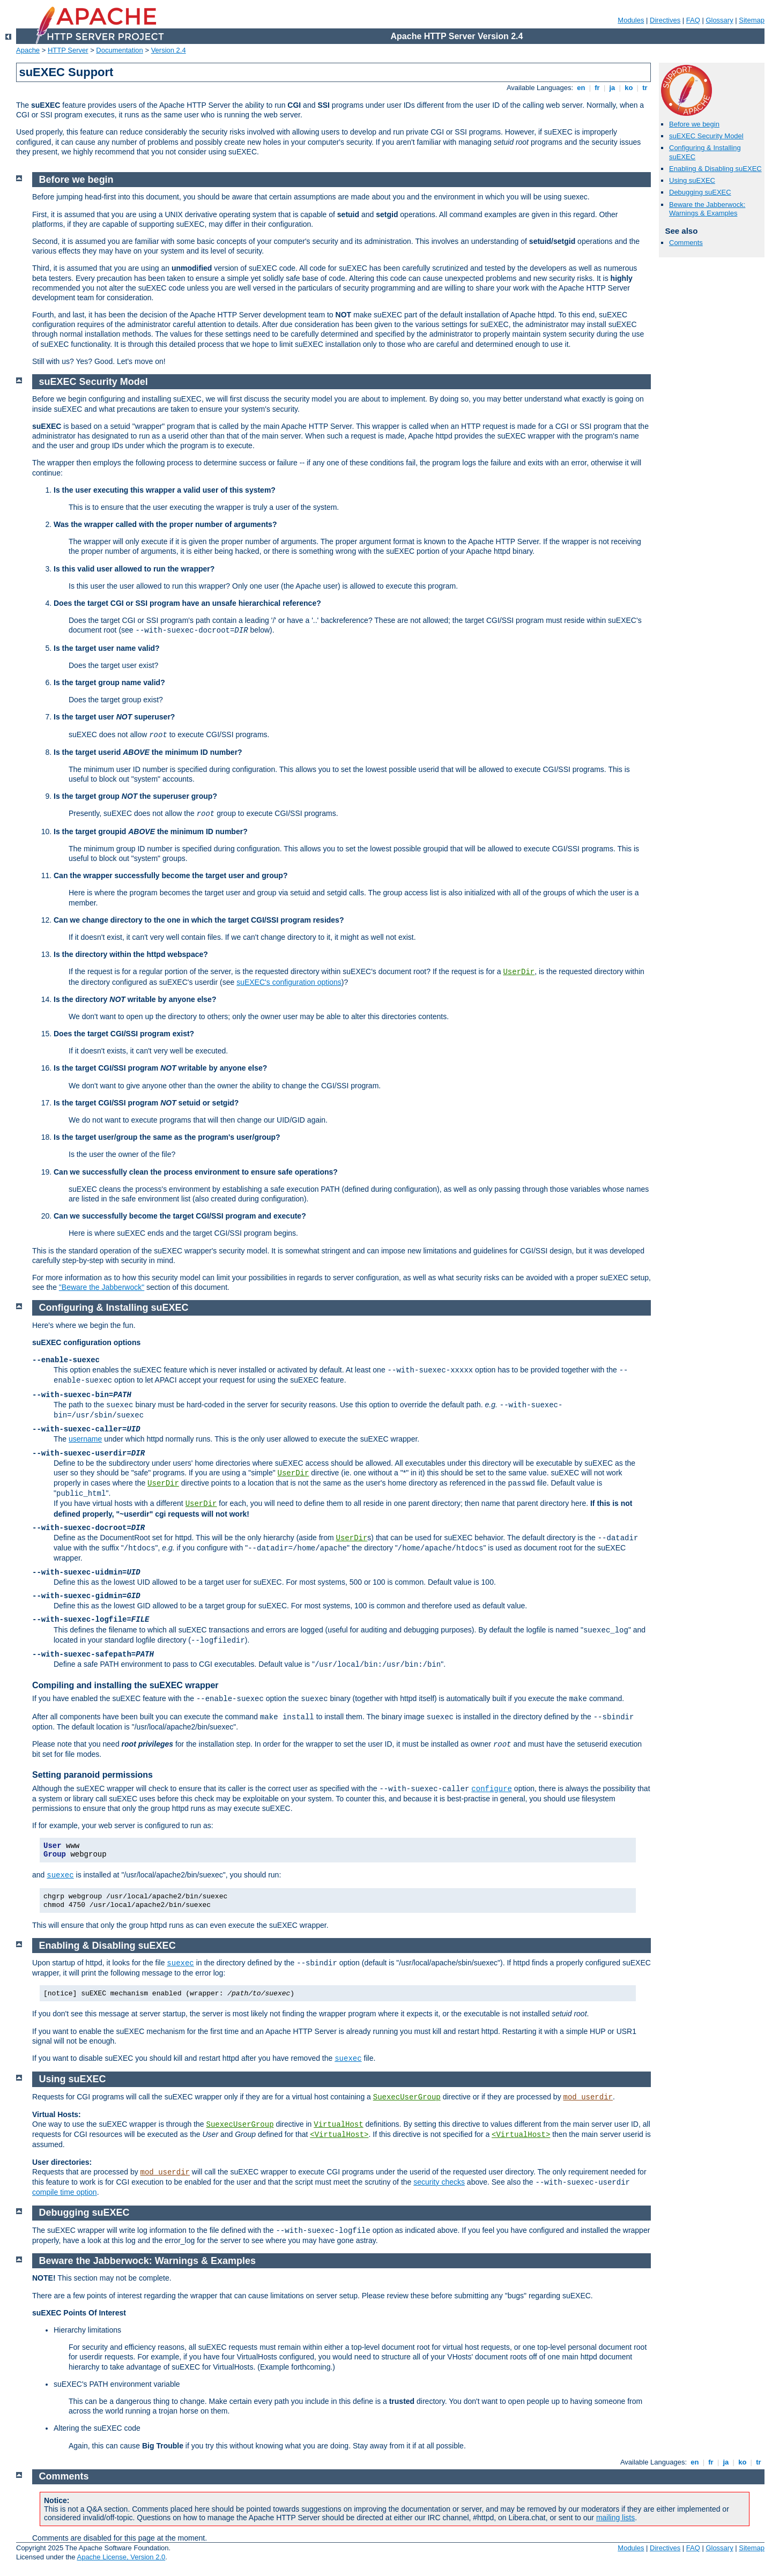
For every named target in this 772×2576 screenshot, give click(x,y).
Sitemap (751, 20)
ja (612, 88)
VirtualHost (338, 2124)
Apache (28, 50)
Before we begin (694, 124)
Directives (665, 20)
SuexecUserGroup (407, 2097)
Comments (686, 243)
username (85, 1439)
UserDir (519, 972)
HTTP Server (68, 50)
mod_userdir (588, 2097)
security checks (439, 2182)
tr (645, 88)
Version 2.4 (168, 50)
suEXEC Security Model (706, 136)
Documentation (119, 50)
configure (491, 1789)
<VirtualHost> (339, 2134)
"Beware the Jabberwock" (101, 1287)
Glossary (719, 20)
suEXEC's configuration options (289, 982)
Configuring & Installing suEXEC (114, 1307)
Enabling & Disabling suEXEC (715, 169)
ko (629, 88)
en (581, 88)
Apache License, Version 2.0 (121, 2557)
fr (597, 88)
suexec (60, 1875)
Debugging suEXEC (700, 192)
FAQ (693, 20)
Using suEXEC (692, 180)
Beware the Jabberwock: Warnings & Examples (707, 209)
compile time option (64, 2192)
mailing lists (615, 2517)
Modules (631, 20)
